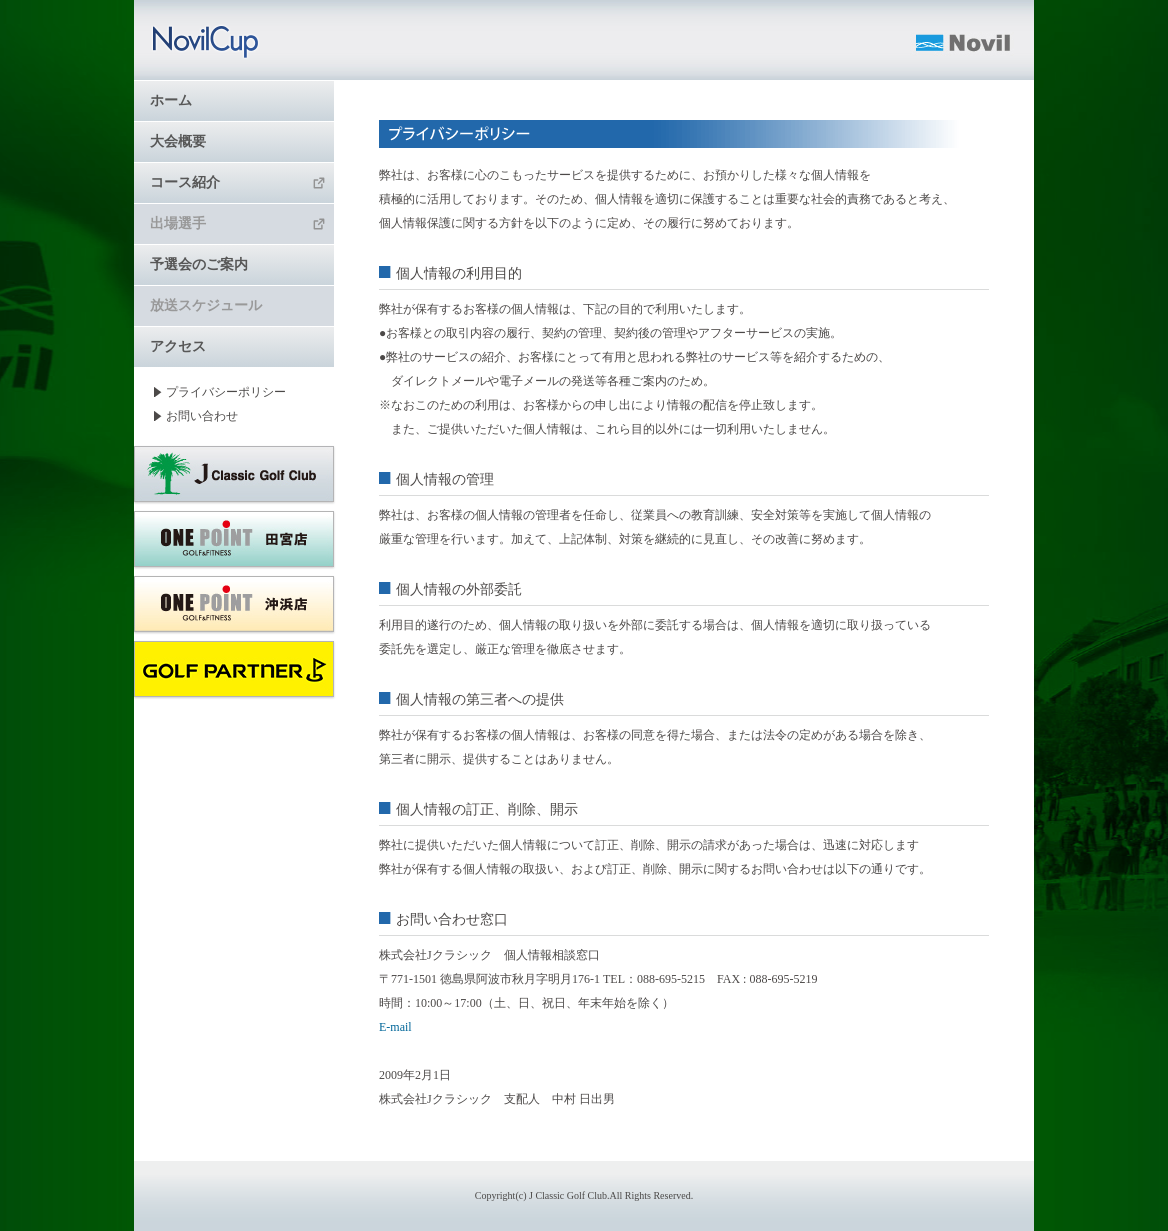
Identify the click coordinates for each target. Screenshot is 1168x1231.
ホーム (171, 100)
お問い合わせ (202, 416)
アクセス (178, 346)
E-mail (395, 1027)
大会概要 (178, 141)
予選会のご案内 (199, 264)
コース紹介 (238, 182)
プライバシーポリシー (226, 392)
